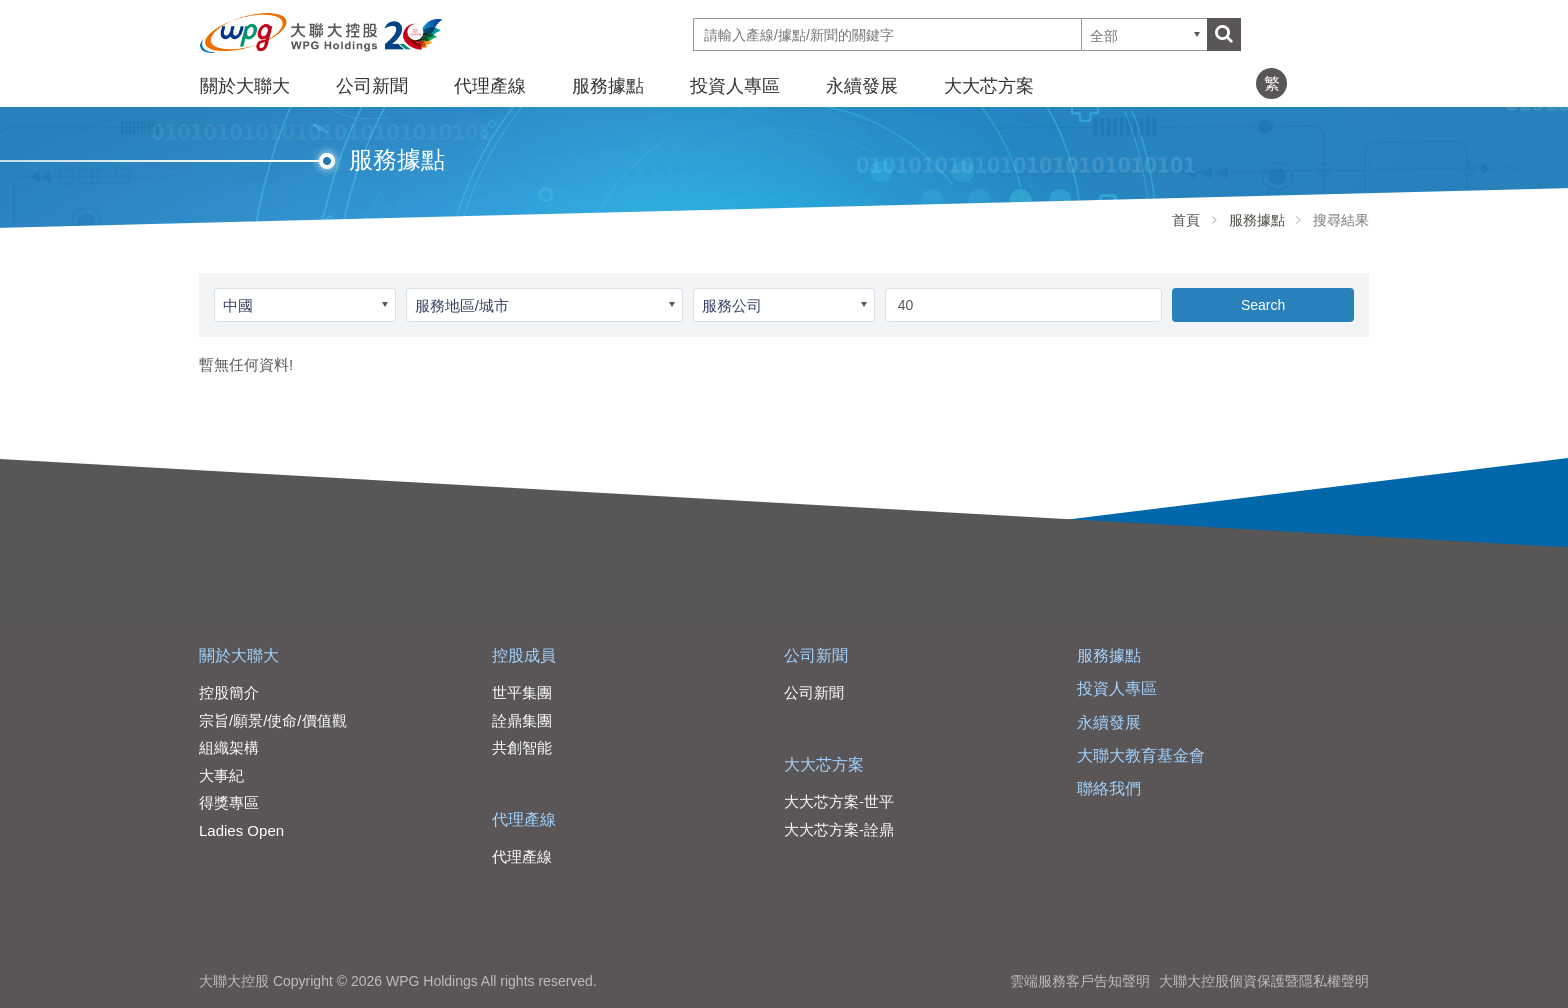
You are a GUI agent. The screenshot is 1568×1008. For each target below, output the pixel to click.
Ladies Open (241, 830)
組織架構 (229, 747)
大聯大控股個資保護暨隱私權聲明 (1264, 981)
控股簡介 (229, 692)
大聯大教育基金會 (1141, 755)
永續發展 (862, 86)
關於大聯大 (245, 86)
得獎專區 (229, 802)
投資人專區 (735, 86)
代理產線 (490, 86)
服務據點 (608, 86)
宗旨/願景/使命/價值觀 (273, 720)
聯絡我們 (1109, 788)
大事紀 (221, 775)
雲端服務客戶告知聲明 (1080, 981)
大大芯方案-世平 (839, 801)
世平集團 (522, 692)
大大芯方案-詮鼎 (839, 829)
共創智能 (522, 747)
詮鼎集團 (522, 720)
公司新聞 (372, 86)
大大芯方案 (989, 86)
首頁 (1186, 220)
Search (1263, 305)
